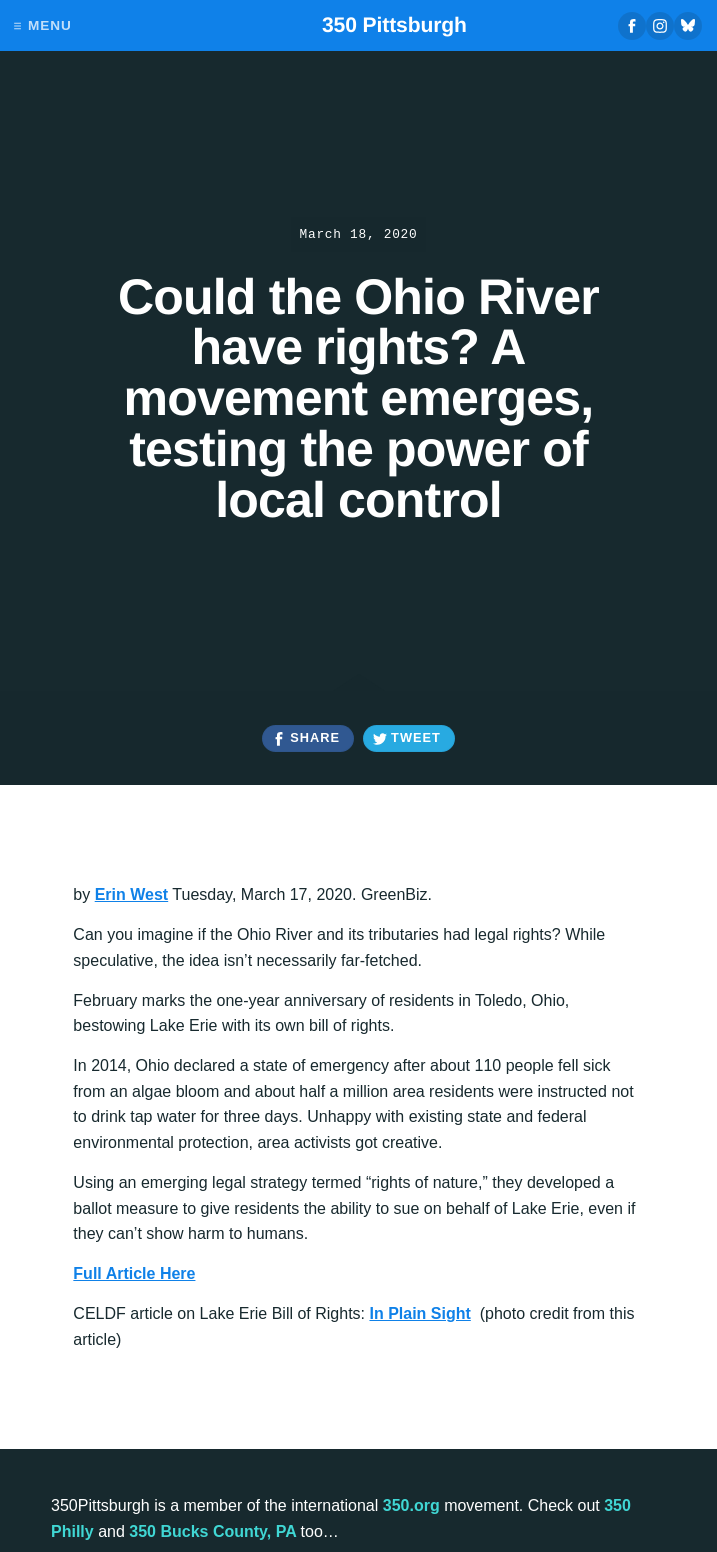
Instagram (660, 26)
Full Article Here (134, 1273)
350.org (413, 1505)
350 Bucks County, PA (214, 1531)
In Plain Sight (419, 1313)
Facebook (632, 26)
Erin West (132, 894)
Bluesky (688, 26)
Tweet (416, 737)
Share (315, 737)
